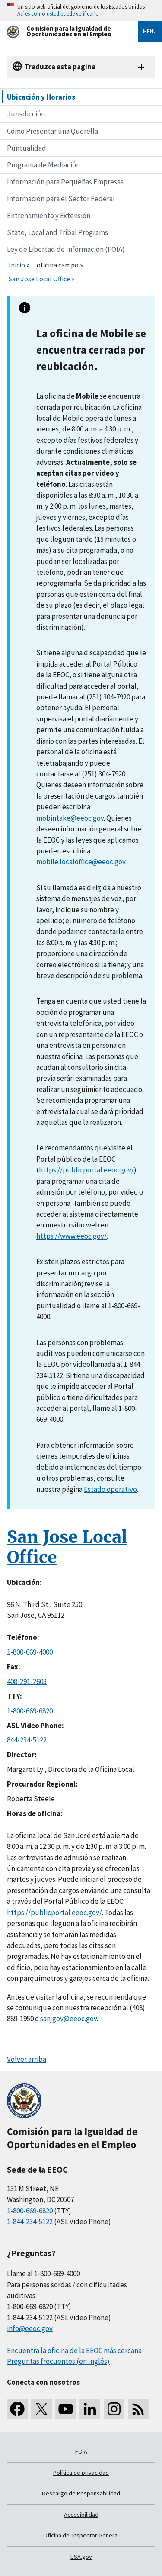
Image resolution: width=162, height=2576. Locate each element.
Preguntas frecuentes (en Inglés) (58, 2361)
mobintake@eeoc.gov (70, 818)
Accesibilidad (81, 2514)
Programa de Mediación (43, 165)
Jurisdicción (26, 114)
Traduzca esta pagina (59, 66)
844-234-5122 (27, 1740)
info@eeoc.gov (30, 2328)
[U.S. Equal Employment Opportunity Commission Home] (62, 31)
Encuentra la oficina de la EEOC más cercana (74, 2350)
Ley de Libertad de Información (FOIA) (66, 249)
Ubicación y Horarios (41, 97)
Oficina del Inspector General (81, 2535)
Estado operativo (110, 1489)
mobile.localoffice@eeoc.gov (80, 861)
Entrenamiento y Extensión (48, 215)
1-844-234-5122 (30, 2221)
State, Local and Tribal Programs (57, 232)
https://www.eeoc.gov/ (71, 1236)
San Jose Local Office (40, 278)
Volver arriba (26, 2059)
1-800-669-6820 (30, 1711)
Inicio (17, 265)
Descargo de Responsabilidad (81, 2493)
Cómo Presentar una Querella (52, 131)
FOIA (81, 2451)
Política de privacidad (81, 2472)
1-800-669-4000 (30, 1652)
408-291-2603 (27, 1681)
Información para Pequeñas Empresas (65, 182)
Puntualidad (26, 148)
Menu (150, 31)
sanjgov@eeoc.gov (68, 2018)
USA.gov (81, 2556)
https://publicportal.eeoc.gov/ (86, 1170)
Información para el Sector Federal (61, 198)
